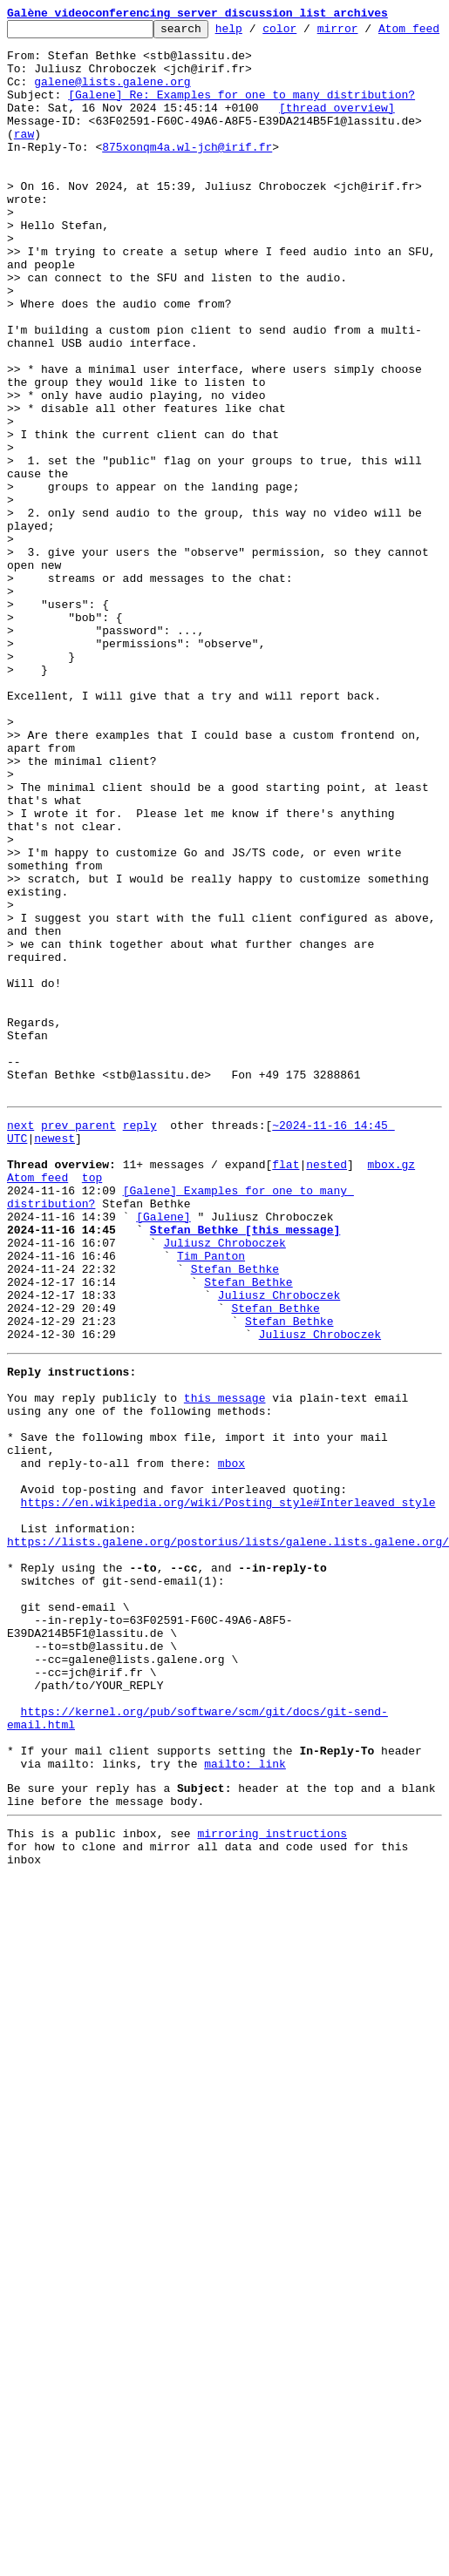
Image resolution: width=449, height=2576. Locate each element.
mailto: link (245, 2118)
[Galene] (163, 1467)
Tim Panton (211, 1514)
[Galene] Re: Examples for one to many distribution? (241, 125)
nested (326, 1404)
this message (225, 1679)
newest (54, 1373)
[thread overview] (337, 141)
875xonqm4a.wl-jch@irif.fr (187, 188)
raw (24, 172)
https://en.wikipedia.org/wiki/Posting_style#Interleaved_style (228, 1805)
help (255, 33)
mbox (231, 1758)
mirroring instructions (272, 2196)
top (92, 1420)
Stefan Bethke (235, 1530)
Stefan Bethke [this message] (245, 1483)
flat (285, 1404)
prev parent (78, 1357)
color (306, 33)
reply (140, 1357)
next (20, 1357)
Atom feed (37, 1420)
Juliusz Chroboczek (224, 1498)
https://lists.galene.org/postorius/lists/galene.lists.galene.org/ (228, 1852)
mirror (364, 33)
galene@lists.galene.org (112, 110)
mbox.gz (391, 1404)
